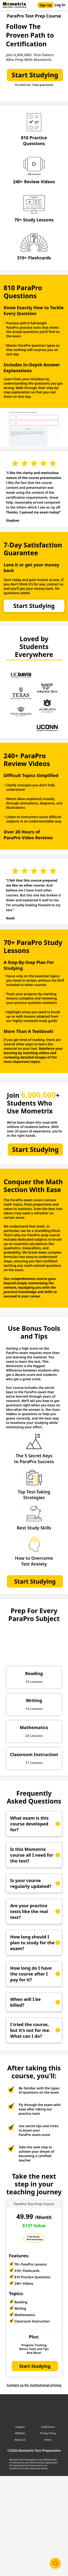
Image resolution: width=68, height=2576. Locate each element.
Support (20, 2515)
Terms (48, 2528)
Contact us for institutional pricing (34, 2474)
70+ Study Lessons (33, 220)
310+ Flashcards (34, 258)
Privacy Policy (48, 2521)
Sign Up (45, 5)
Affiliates (20, 2521)
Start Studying (35, 74)
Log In (60, 5)
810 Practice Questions (34, 140)
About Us (20, 2528)
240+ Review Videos (34, 182)
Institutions (48, 2515)
